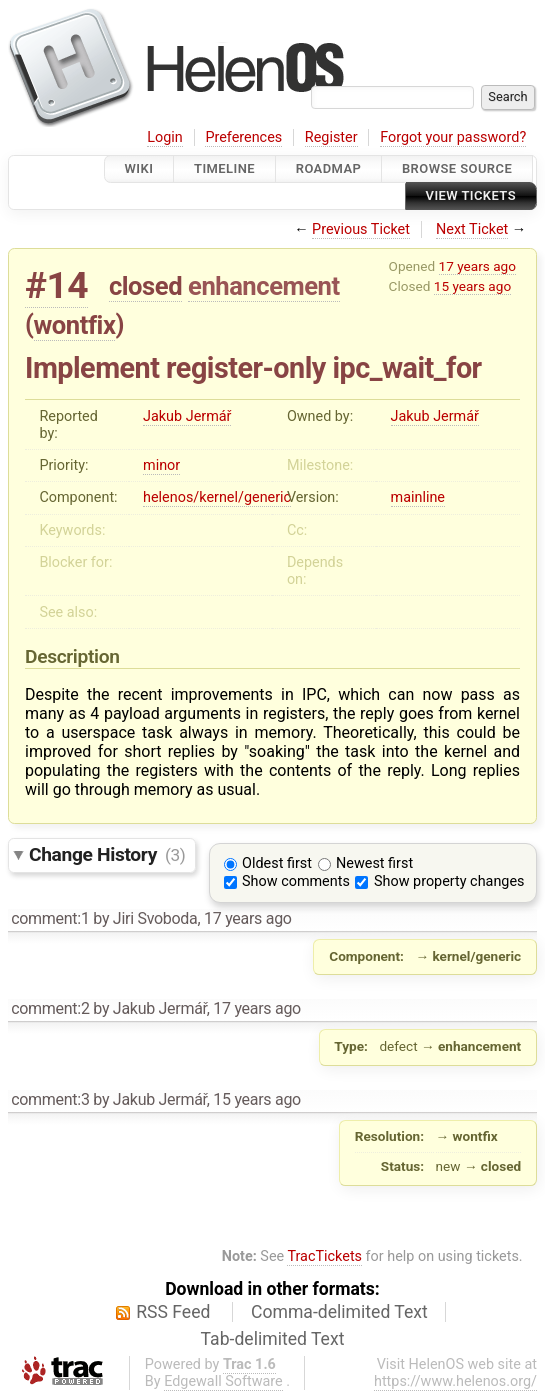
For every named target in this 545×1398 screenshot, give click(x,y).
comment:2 (50, 1008)
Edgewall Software (223, 1381)
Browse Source (457, 168)
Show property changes (449, 881)
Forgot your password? (453, 137)
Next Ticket (472, 229)
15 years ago (472, 286)
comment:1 (50, 918)
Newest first (374, 863)
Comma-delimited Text (339, 1312)
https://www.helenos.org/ (455, 1381)
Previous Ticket (361, 229)
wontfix (75, 325)
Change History (107, 854)
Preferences (243, 137)
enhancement (264, 286)
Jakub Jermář (187, 416)
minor (161, 465)
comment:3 (50, 1099)
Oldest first (277, 863)
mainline (418, 497)
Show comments (296, 881)
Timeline (224, 168)
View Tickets (471, 196)
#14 (56, 285)
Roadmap (329, 168)
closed (145, 286)
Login (165, 137)
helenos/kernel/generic (217, 497)
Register (331, 137)
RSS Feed (173, 1312)
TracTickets (324, 1256)
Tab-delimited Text (273, 1339)
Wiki (139, 168)
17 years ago (477, 266)
